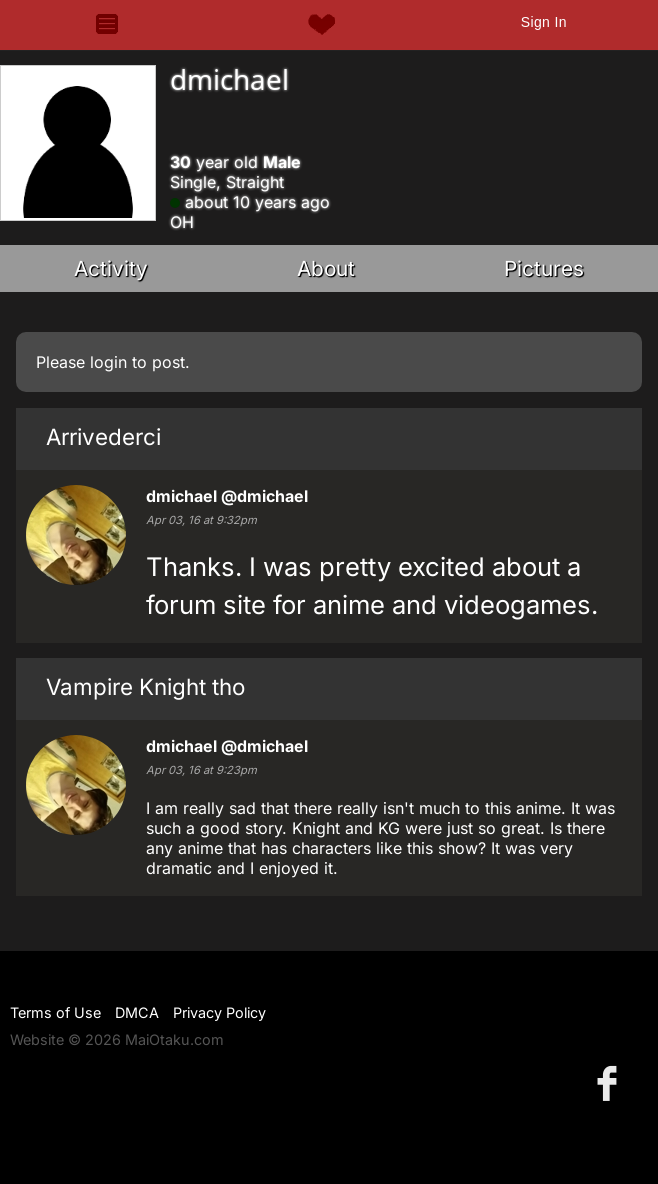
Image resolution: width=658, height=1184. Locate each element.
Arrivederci (103, 436)
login (108, 362)
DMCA (137, 1012)
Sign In (544, 22)
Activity (111, 268)
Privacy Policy (219, 1012)
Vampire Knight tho (145, 686)
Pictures (544, 268)
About (326, 268)
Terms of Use (55, 1012)
